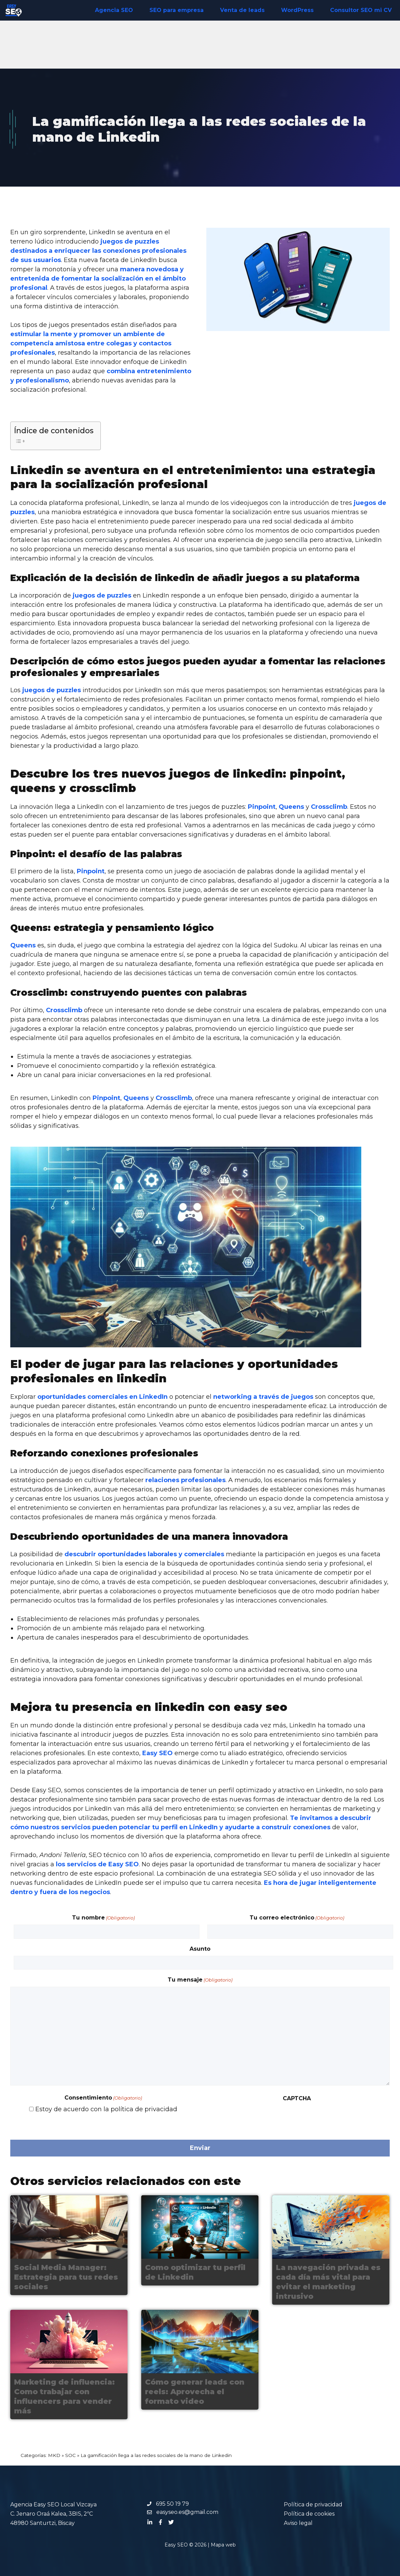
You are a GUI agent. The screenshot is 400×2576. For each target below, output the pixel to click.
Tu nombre (103, 1918)
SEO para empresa (176, 10)
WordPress (297, 10)
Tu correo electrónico (297, 1918)
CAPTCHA (297, 2098)
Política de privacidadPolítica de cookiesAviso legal (313, 2513)
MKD (54, 2455)
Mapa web (223, 2545)
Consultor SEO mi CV (361, 10)
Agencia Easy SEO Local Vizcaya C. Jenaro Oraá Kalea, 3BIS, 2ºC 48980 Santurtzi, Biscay (53, 2513)
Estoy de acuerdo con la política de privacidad (106, 2109)
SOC (70, 2455)
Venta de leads (242, 10)
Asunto (200, 1949)
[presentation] (256, 2118)
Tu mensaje (200, 1980)
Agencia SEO (114, 10)
